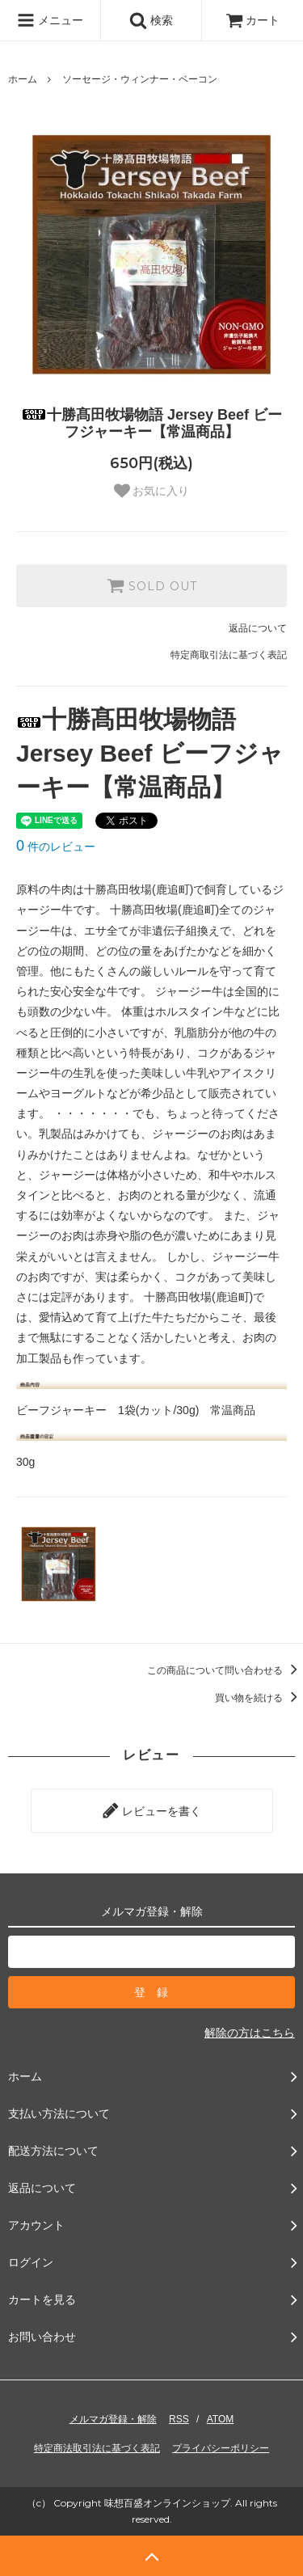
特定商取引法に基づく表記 (228, 655)
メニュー (50, 20)
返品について (258, 628)
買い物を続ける (259, 1698)
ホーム (22, 79)
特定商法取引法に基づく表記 (97, 2448)
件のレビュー (55, 846)
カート (252, 20)
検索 (151, 20)
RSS (179, 2419)
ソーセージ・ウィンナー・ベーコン (139, 79)
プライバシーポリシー (220, 2448)
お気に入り (152, 491)
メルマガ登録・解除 (113, 2419)
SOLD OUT (152, 585)
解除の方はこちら (249, 2032)
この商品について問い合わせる (225, 1670)
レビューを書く (152, 1810)
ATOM (220, 2419)
